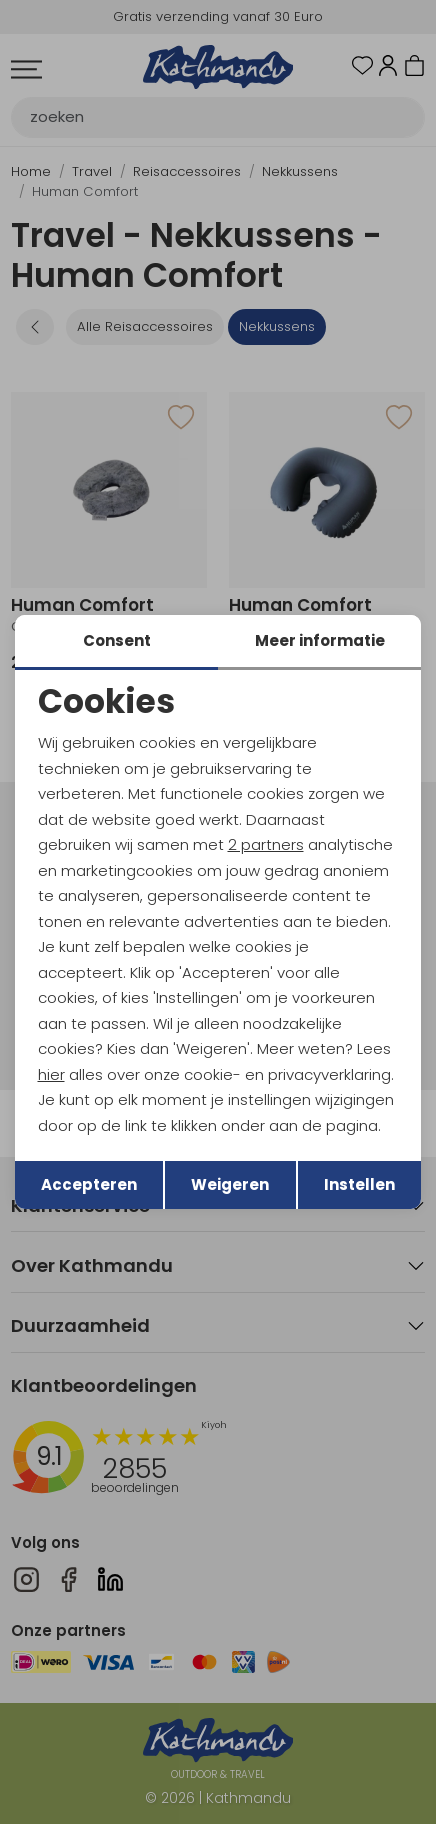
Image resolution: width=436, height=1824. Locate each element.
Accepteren (89, 1184)
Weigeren (230, 1184)
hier (51, 1074)
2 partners (266, 844)
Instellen (359, 1184)
